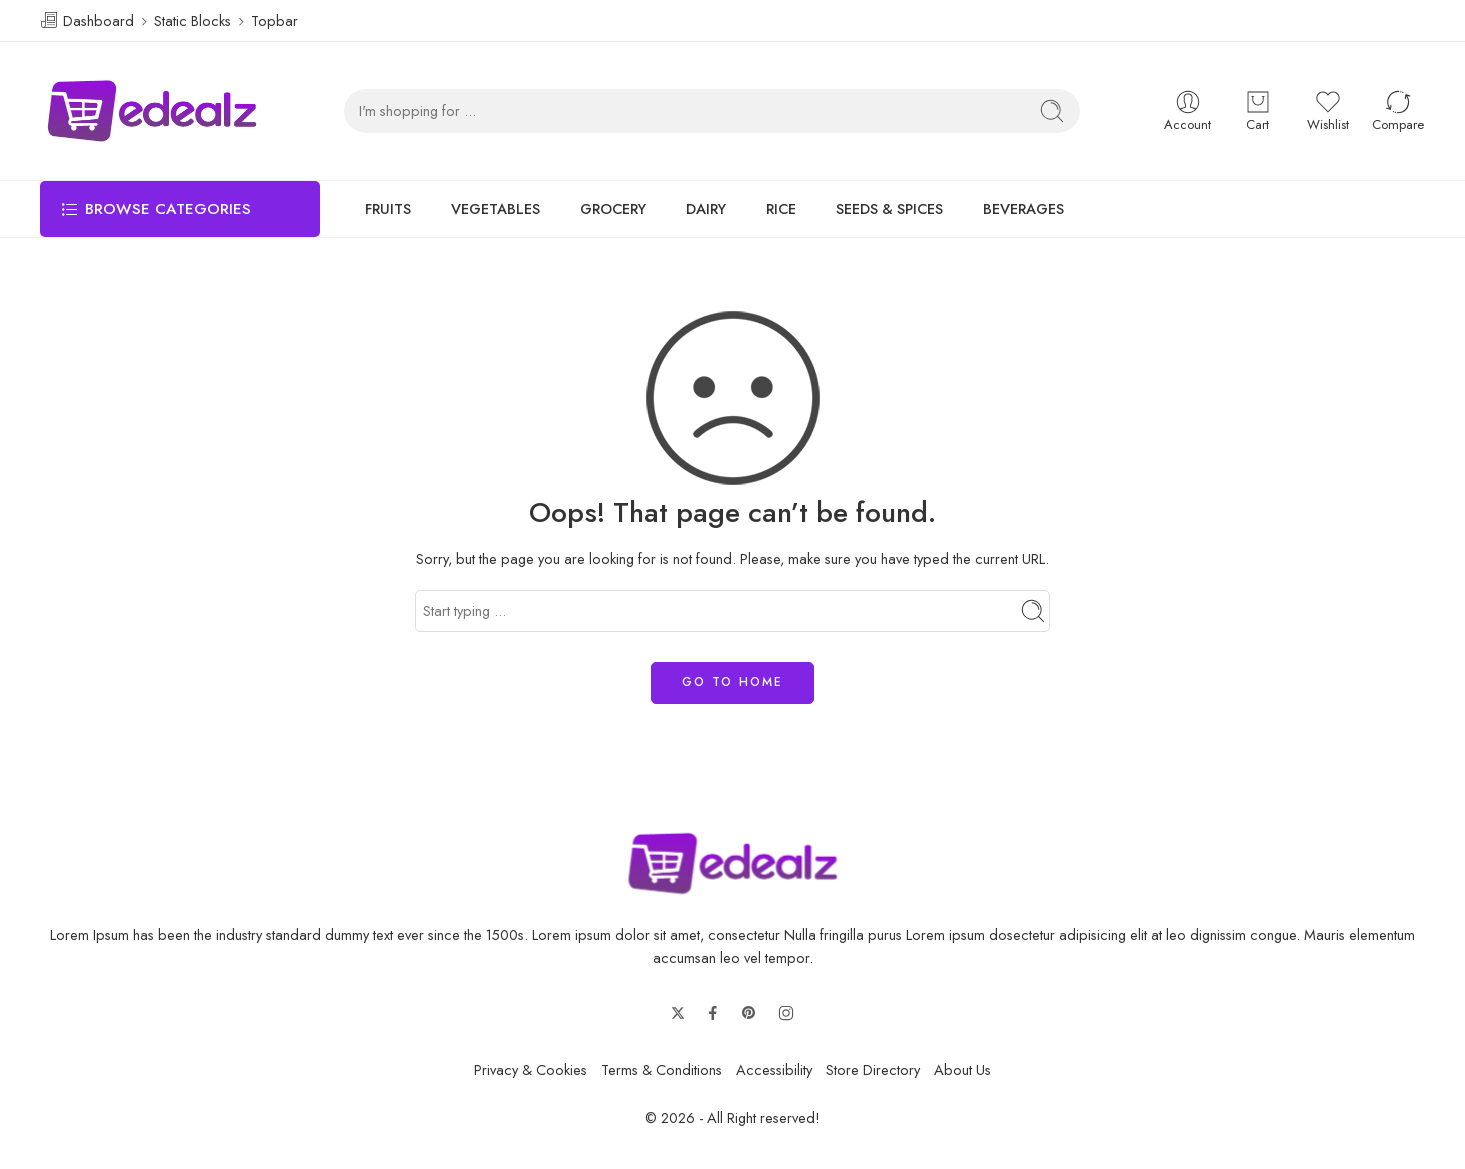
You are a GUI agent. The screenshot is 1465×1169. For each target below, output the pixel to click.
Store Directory (873, 1069)
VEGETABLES (495, 208)
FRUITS (388, 208)
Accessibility (774, 1069)
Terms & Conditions (661, 1069)
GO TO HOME (732, 682)
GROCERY (613, 208)
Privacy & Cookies (530, 1069)
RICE (781, 208)
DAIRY (706, 208)
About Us (962, 1069)
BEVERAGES (1023, 208)
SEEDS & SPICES (889, 208)
